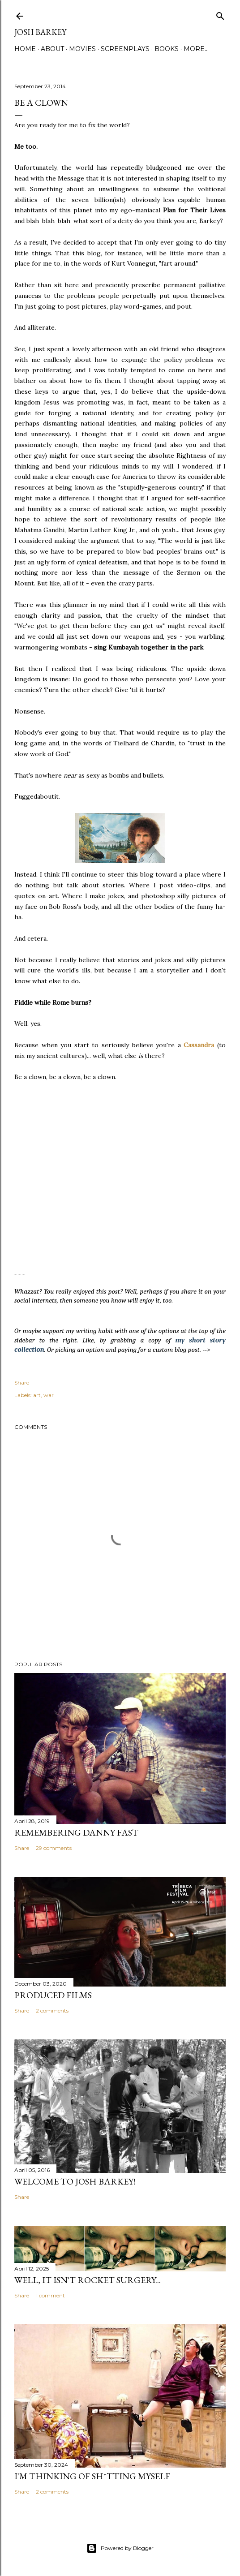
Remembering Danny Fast (76, 1832)
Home (25, 49)
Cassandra (199, 1045)
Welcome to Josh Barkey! (74, 2181)
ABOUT (52, 49)
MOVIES (82, 49)
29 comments (54, 1848)
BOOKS (166, 49)
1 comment (50, 2295)
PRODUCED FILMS (53, 1995)
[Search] (220, 14)
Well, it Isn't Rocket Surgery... (87, 2280)
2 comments (52, 2010)
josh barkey (40, 32)
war (48, 1395)
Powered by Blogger (120, 2548)
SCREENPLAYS (125, 49)
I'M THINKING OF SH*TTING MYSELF (92, 2476)
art (37, 1395)
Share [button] (21, 1382)
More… (196, 49)
